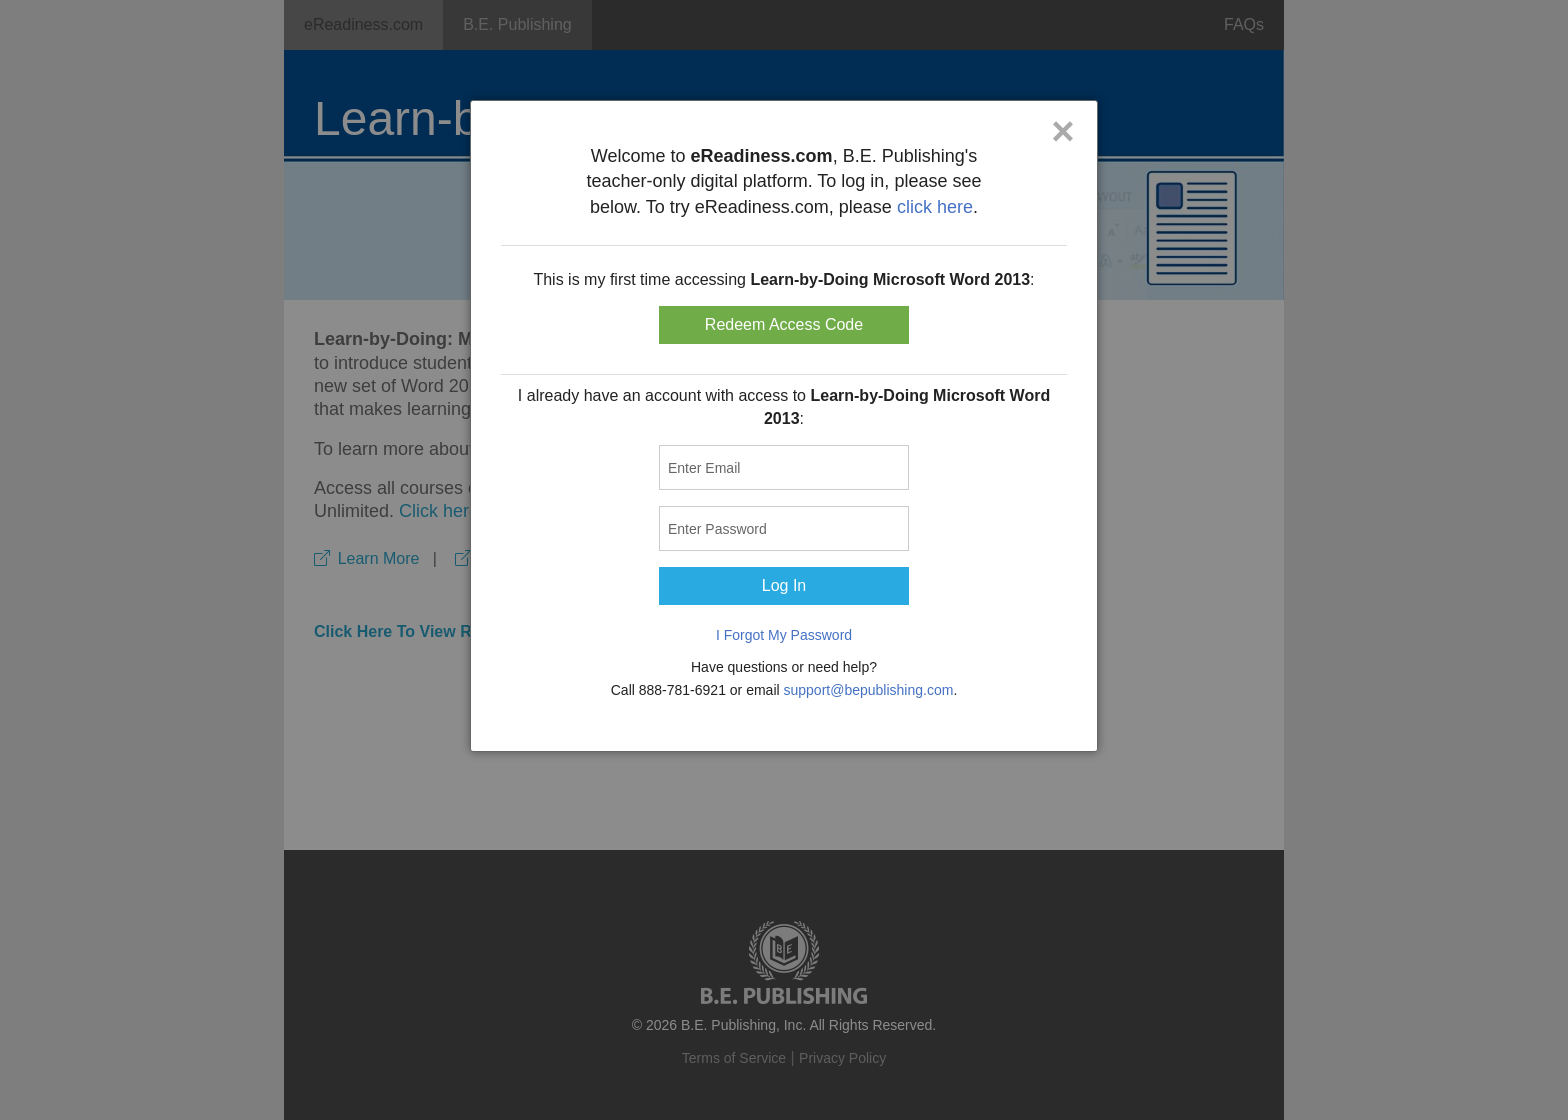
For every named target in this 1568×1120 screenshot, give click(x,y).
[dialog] (783, 426)
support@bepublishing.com (869, 690)
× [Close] (1062, 131)
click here (935, 207)
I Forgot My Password (784, 635)
